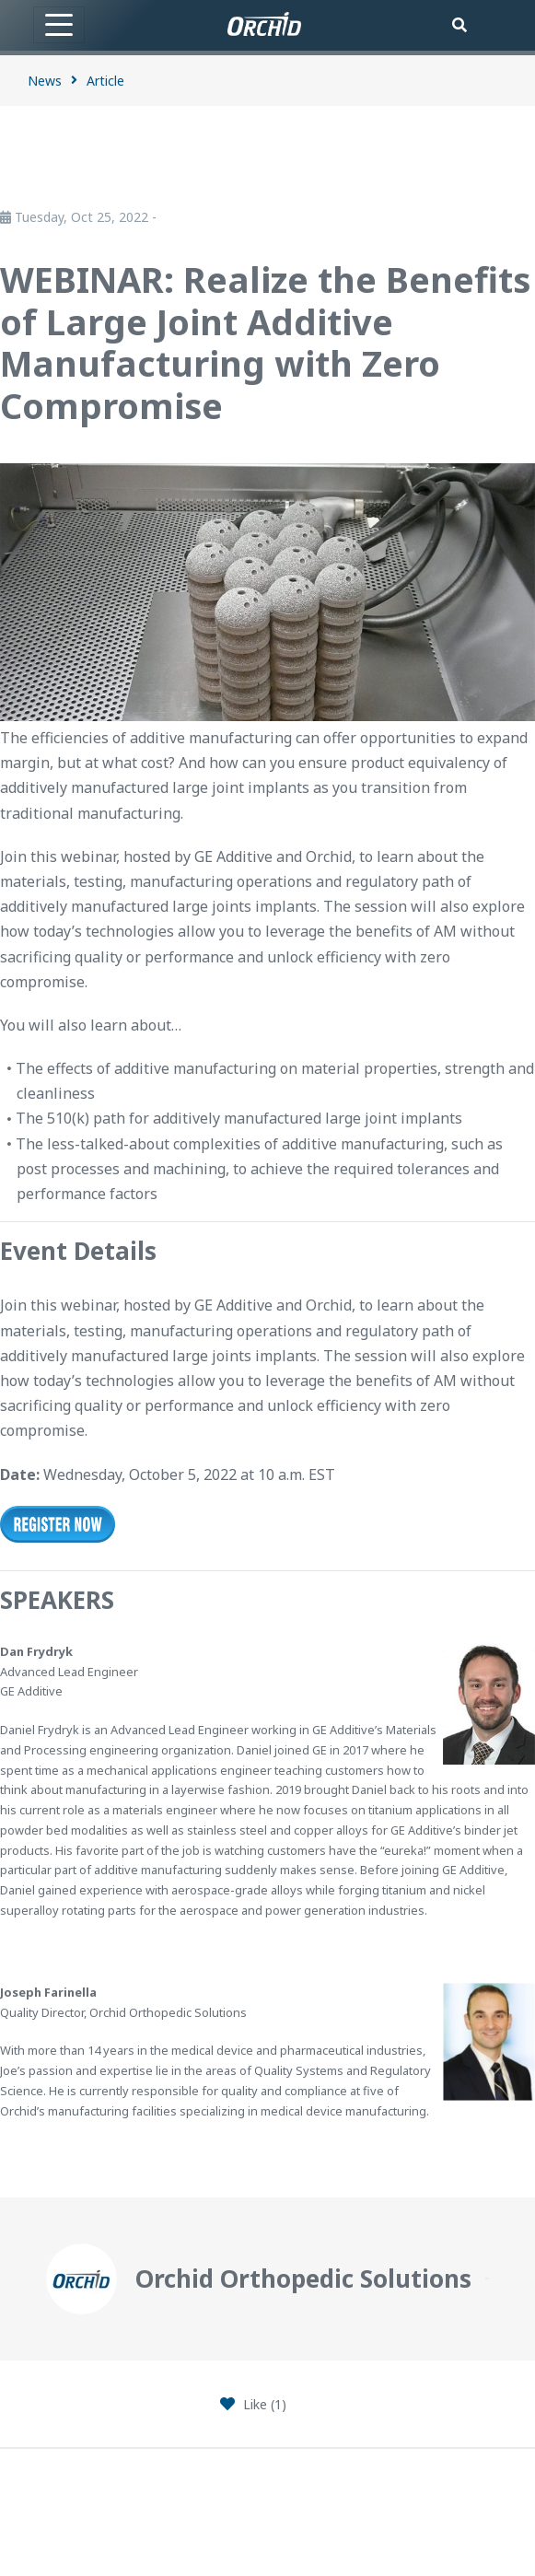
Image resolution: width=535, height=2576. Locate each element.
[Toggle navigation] (59, 24)
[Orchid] (264, 24)
